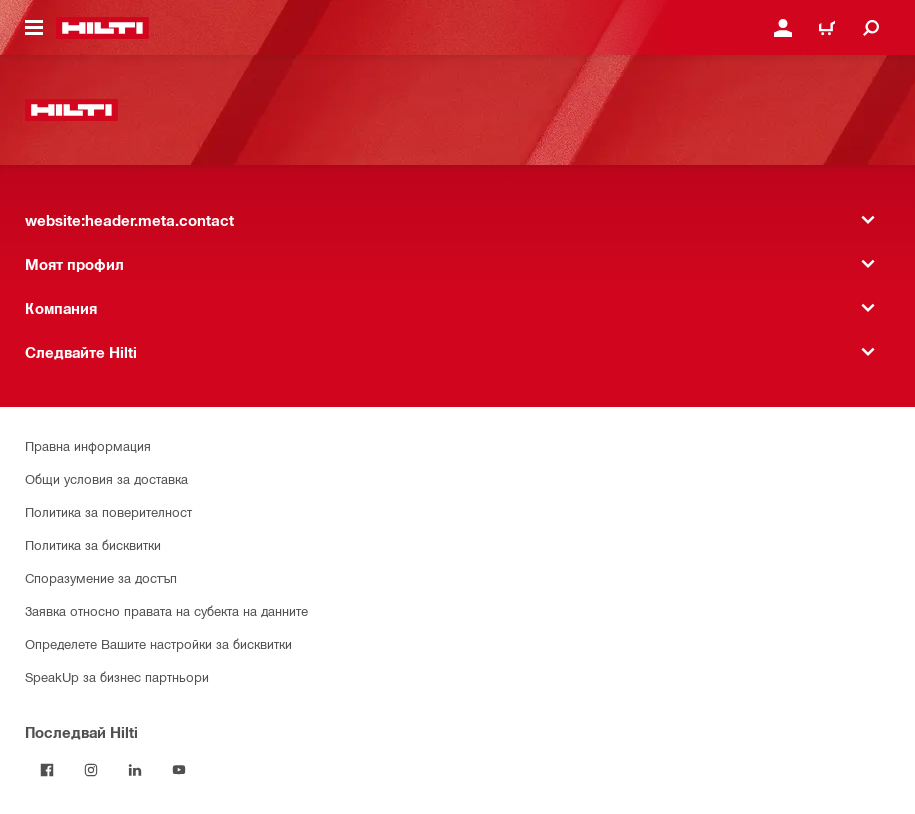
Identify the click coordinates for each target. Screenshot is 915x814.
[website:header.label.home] (102, 28)
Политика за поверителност (108, 511)
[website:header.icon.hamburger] (34, 28)
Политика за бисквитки (93, 544)
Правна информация (88, 445)
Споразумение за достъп (101, 577)
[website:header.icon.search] (871, 28)
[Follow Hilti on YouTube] (179, 770)
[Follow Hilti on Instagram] (91, 770)
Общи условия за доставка (106, 478)
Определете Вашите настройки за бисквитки (158, 643)
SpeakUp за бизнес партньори (117, 676)
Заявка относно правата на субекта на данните (166, 610)
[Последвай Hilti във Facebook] (47, 770)
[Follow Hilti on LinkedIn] (135, 770)
